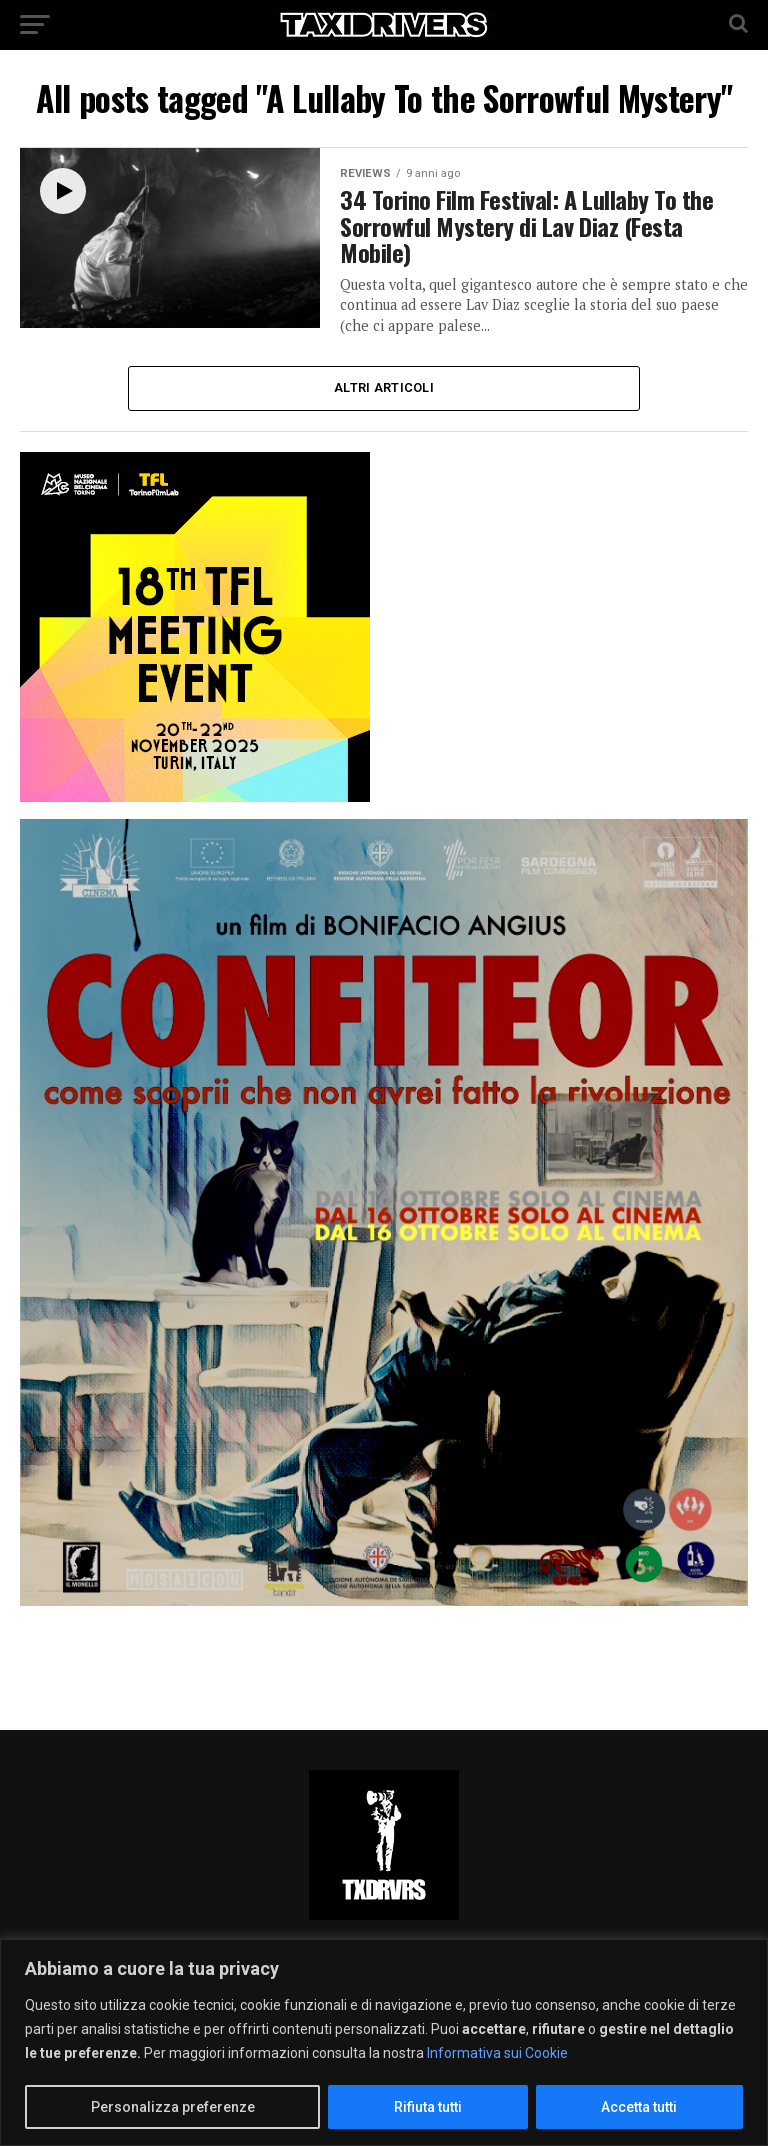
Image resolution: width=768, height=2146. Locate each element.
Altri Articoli (384, 387)
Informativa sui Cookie (497, 2053)
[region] (384, 2042)
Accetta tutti (639, 2107)
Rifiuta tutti (428, 2107)
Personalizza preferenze (173, 2107)
